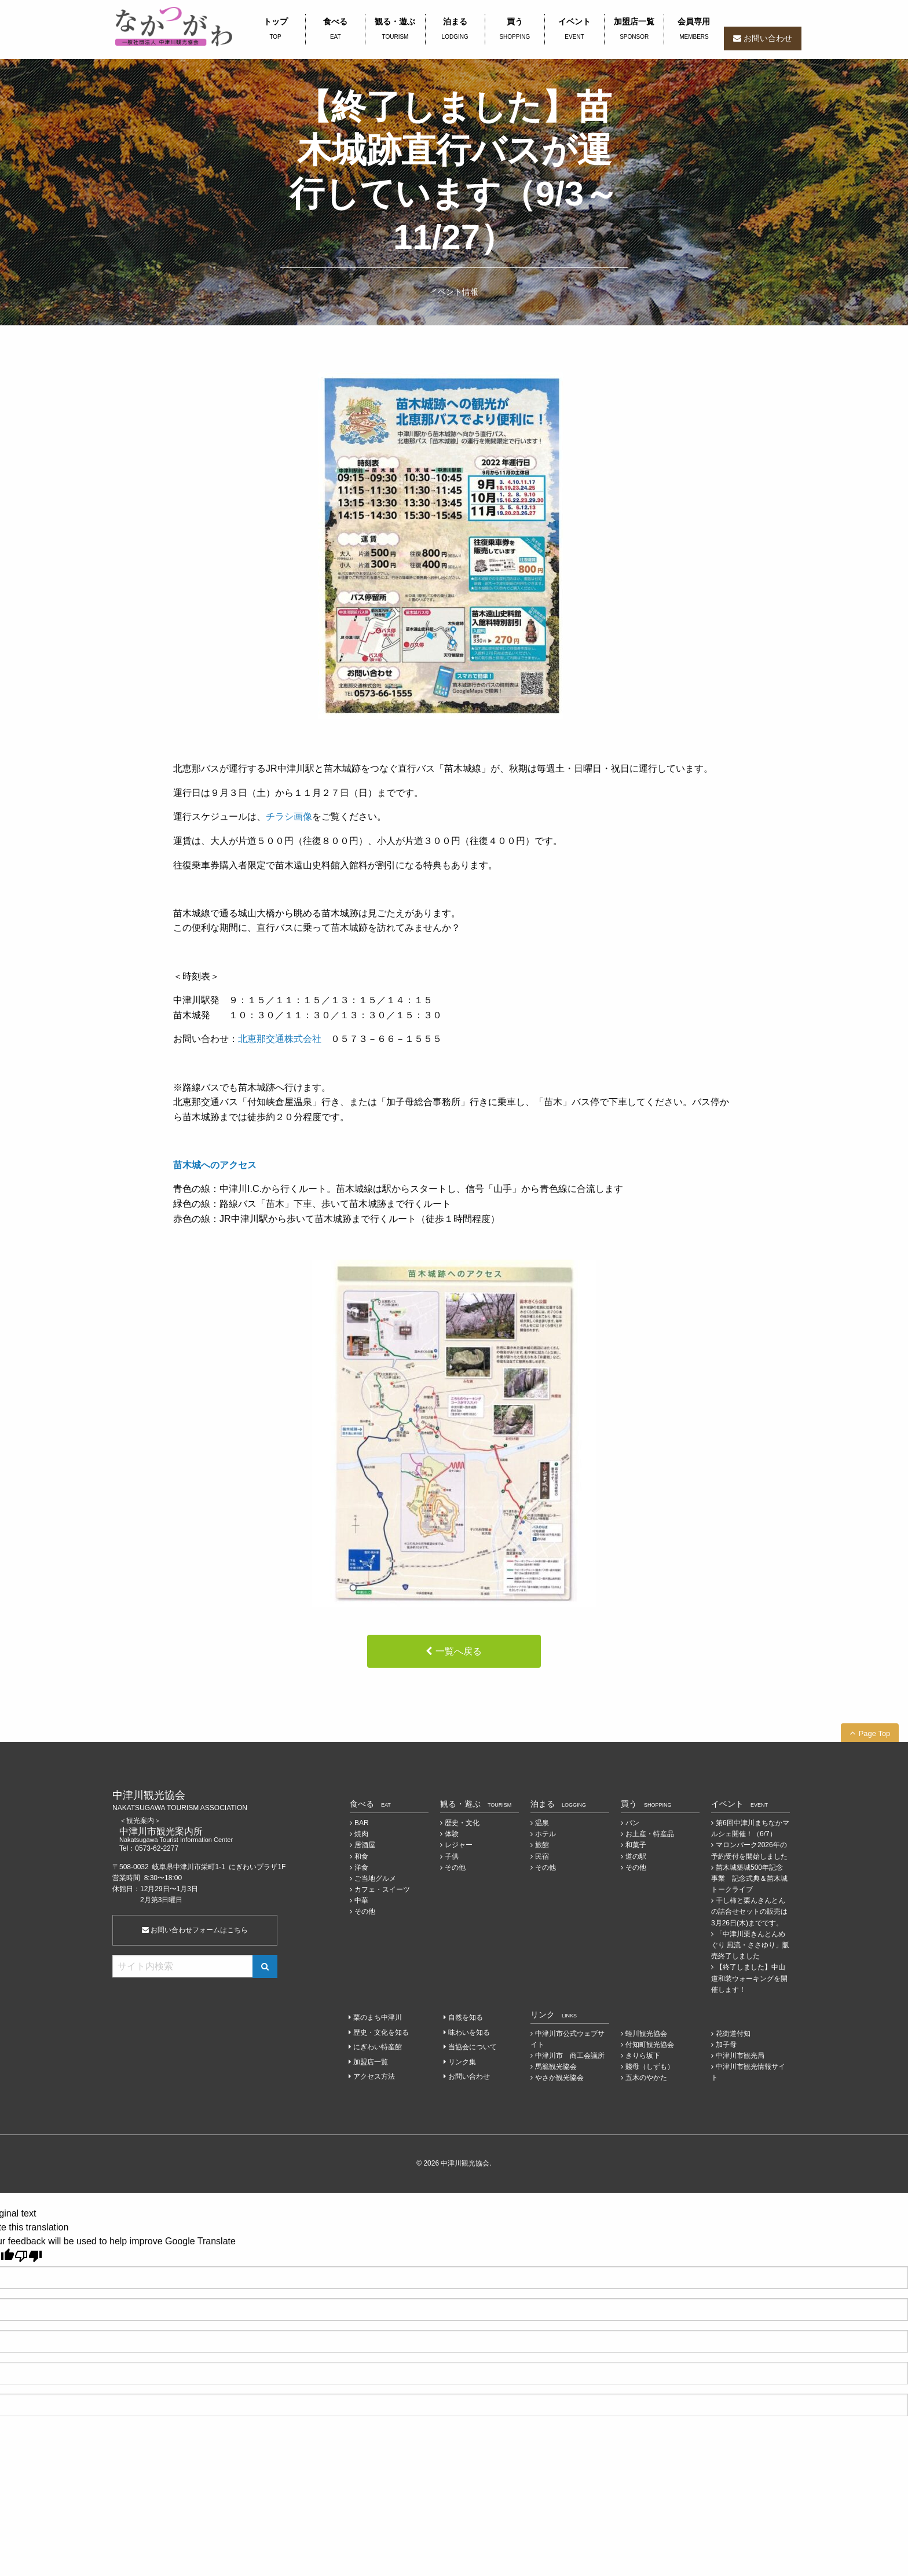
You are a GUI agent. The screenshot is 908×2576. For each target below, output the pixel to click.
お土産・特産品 (649, 1834)
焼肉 (361, 1834)
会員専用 (693, 29)
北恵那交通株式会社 (279, 1039)
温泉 (542, 1823)
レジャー (459, 1845)
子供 (452, 1856)
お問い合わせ (768, 38)
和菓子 (635, 1845)
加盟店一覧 (634, 29)
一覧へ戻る (458, 1651)
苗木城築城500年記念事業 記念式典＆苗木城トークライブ (749, 1878)
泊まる (455, 29)
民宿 (542, 1856)
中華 (361, 1900)
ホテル (545, 1834)
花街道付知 (733, 2034)
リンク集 (462, 2062)
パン (632, 1823)
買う (514, 29)
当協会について (472, 2047)
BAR (361, 1823)
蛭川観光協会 (646, 2034)
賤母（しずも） (649, 2067)
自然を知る (465, 2017)
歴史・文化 (462, 1823)
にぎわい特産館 (377, 2047)
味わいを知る (469, 2032)
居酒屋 (364, 1845)
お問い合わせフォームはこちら (195, 1930)
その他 (364, 1911)
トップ (275, 29)
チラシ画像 (289, 816)
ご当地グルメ (375, 1878)
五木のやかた (646, 2078)
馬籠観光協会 (556, 2067)
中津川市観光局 (740, 2056)
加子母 (726, 2045)
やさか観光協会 (559, 2078)
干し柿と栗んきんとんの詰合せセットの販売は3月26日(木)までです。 (749, 1911)
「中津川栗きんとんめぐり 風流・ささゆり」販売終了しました (750, 1945)
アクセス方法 (374, 2076)
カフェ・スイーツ (382, 1889)
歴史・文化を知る (381, 2032)
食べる (335, 29)
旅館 (542, 1845)
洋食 (361, 1867)
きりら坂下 (642, 2056)
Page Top (875, 1733)
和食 (361, 1856)
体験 (452, 1834)
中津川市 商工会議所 (570, 2056)
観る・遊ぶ (394, 29)
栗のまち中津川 (377, 2017)
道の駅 (635, 1856)
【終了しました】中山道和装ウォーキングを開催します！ (749, 1978)
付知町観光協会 (649, 2045)
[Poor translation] (28, 2256)
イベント (574, 29)
